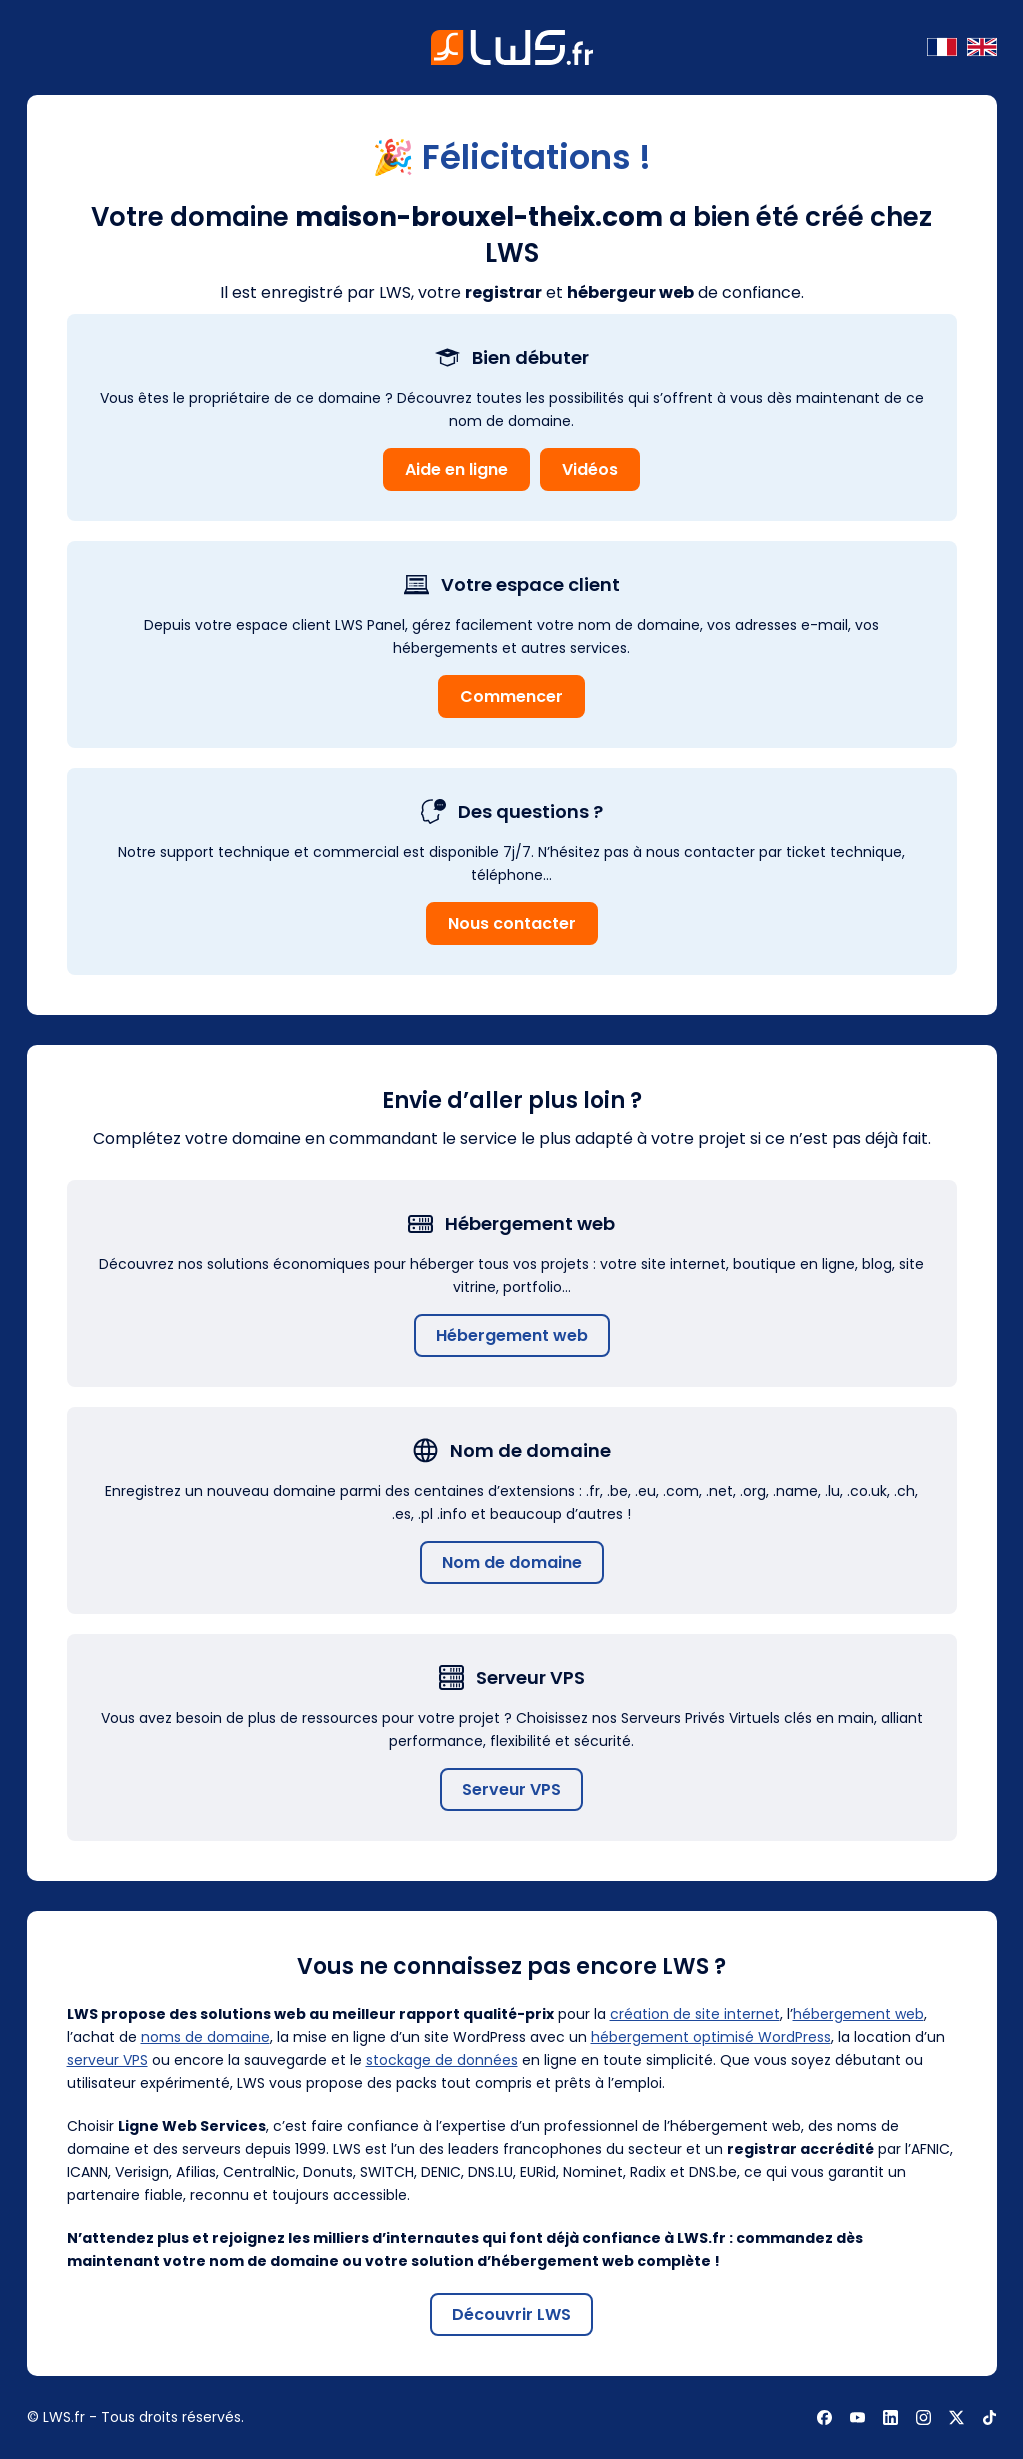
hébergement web (858, 2014)
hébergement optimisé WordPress (711, 2037)
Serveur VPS (511, 1789)
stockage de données (442, 2060)
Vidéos (590, 469)
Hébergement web (512, 1335)
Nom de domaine (512, 1562)
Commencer (511, 696)
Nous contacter (512, 923)
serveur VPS (107, 2060)
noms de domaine (205, 2037)
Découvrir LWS (511, 2314)
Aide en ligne (456, 469)
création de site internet (695, 2014)
